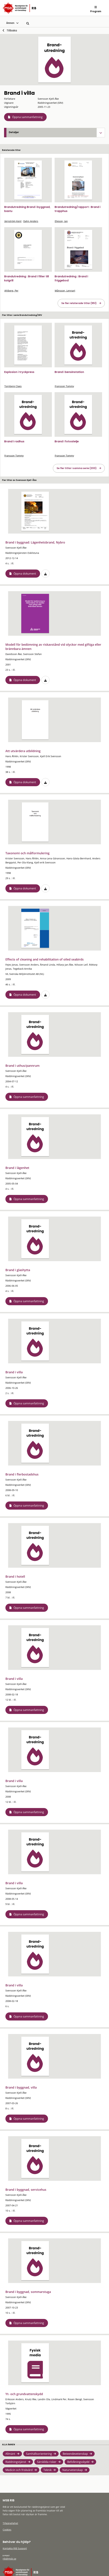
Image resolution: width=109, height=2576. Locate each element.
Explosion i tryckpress (19, 372)
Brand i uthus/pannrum (22, 1066)
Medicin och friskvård (19, 2470)
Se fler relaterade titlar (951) (79, 303)
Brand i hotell (15, 1576)
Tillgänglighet (10, 2523)
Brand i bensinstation (69, 372)
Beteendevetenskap (75, 2454)
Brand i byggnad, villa (21, 2087)
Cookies (7, 2529)
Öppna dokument (25, 573)
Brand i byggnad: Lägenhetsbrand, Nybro (35, 542)
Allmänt (10, 2454)
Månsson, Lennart (65, 290)
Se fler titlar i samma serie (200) (77, 468)
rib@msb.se (9, 2558)
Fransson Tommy (64, 386)
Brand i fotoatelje (67, 441)
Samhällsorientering (39, 2454)
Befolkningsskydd (78, 2462)
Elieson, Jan (61, 221)
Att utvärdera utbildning (23, 751)
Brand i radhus (14, 441)
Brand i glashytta (17, 1270)
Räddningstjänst (15, 2462)
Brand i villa (14, 1372)
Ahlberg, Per (11, 290)
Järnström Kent (12, 221)
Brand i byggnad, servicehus (25, 2190)
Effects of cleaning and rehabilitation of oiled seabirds (44, 959)
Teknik (47, 2470)
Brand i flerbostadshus (22, 1474)
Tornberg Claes (13, 386)
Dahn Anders (30, 221)
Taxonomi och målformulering (27, 853)
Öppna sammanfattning (27, 117)
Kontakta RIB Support (15, 2548)
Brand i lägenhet (17, 1168)
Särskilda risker (46, 2462)
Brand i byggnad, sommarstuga (28, 2292)
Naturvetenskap (72, 2470)
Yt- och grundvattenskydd (24, 2394)
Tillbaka (12, 30)
